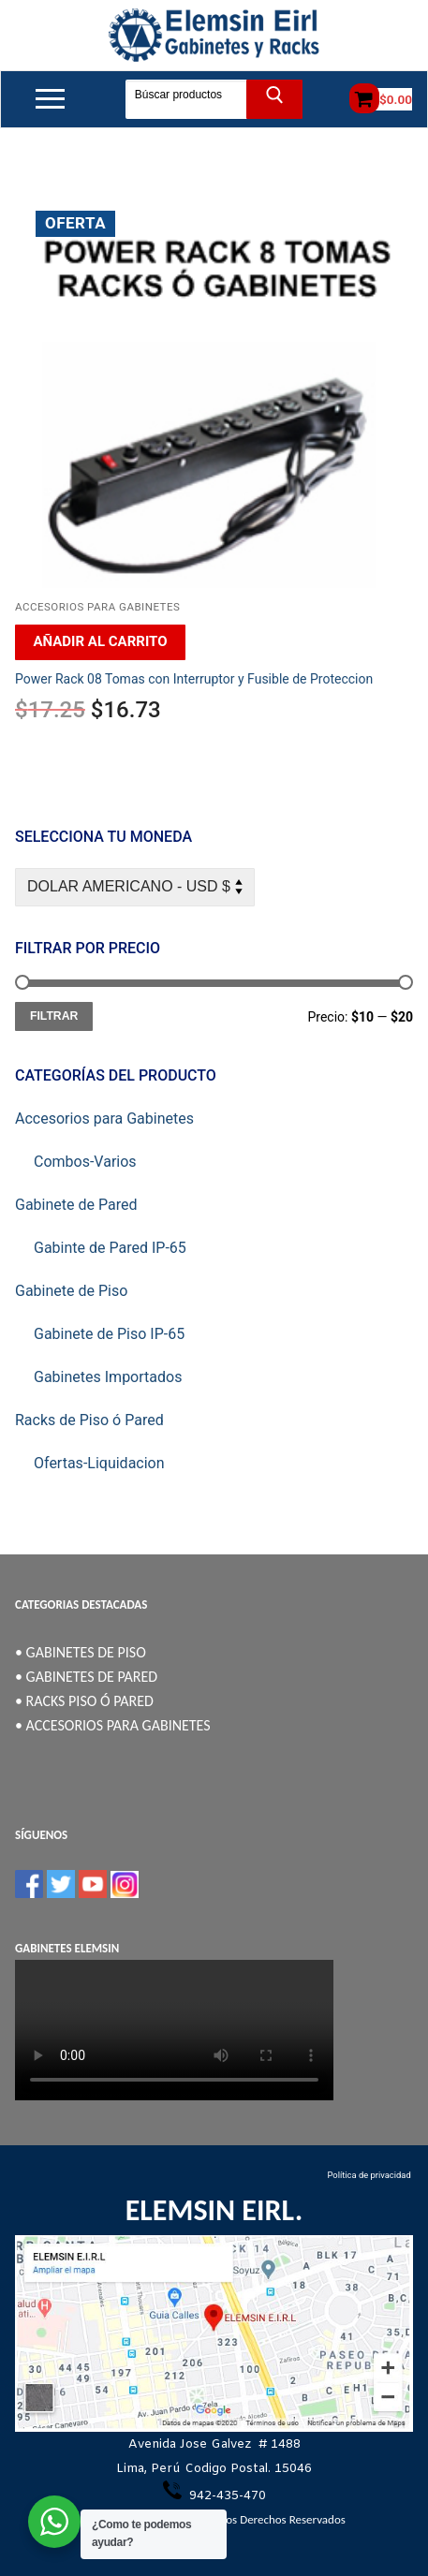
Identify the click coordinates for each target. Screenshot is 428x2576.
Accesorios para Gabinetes (97, 606)
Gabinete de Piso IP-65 (109, 1334)
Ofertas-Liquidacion (99, 1463)
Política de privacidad (370, 2175)
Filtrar (54, 1016)
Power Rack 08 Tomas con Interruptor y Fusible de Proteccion (194, 678)
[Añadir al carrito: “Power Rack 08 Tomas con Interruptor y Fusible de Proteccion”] (100, 642)
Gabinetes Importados (108, 1377)
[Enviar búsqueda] (274, 99)
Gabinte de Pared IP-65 (110, 1248)
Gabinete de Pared (76, 1205)
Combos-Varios (85, 1161)
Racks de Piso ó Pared (89, 1420)
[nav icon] (50, 99)
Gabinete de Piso (71, 1291)
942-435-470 (225, 2496)
